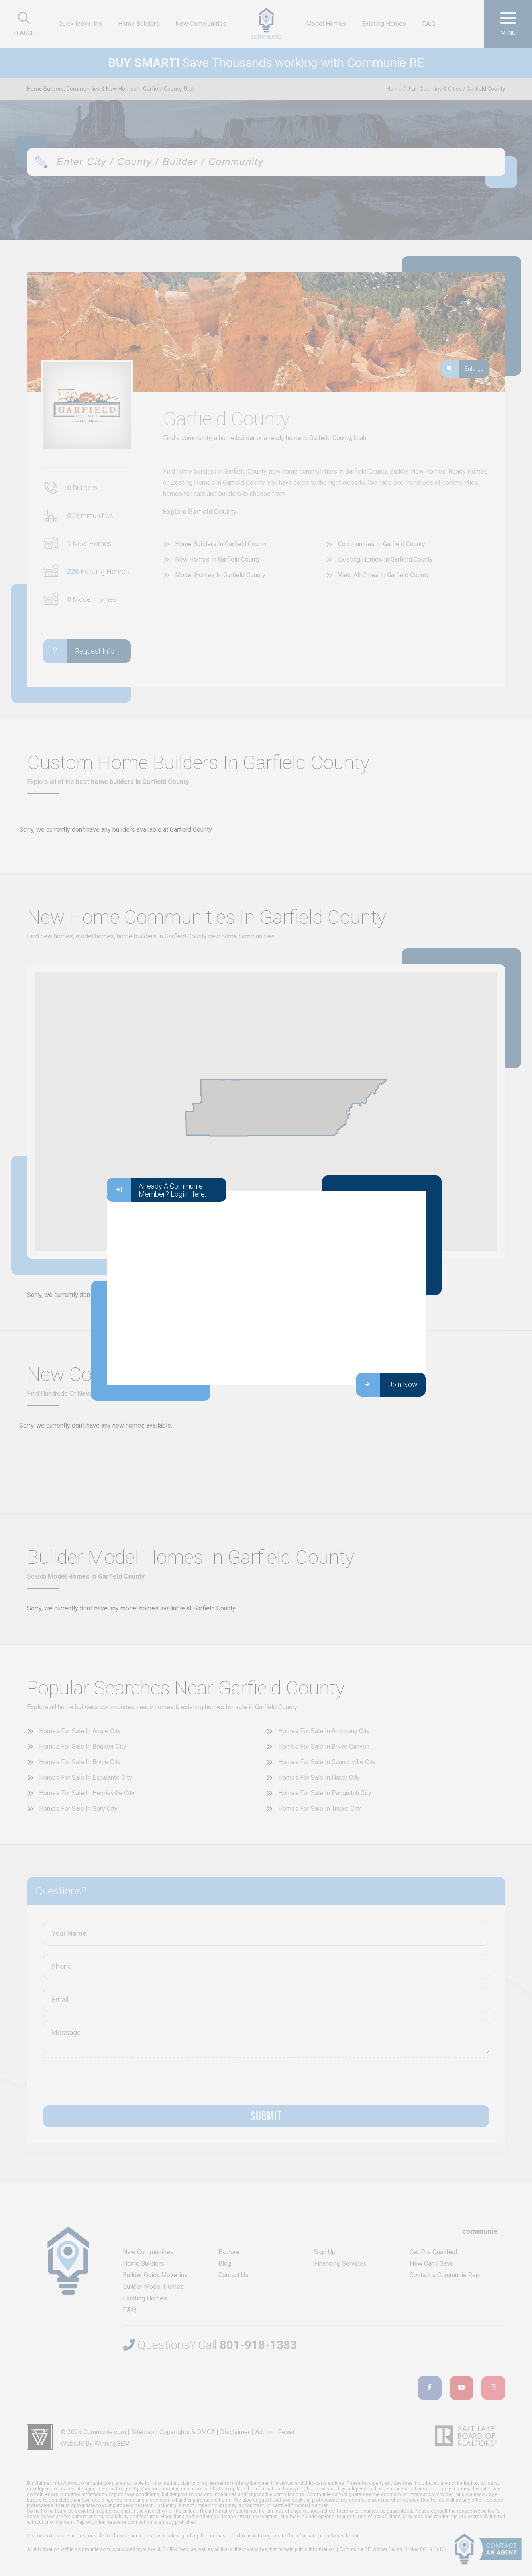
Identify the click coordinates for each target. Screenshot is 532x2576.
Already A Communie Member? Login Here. (156, 1190)
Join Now (387, 1385)
